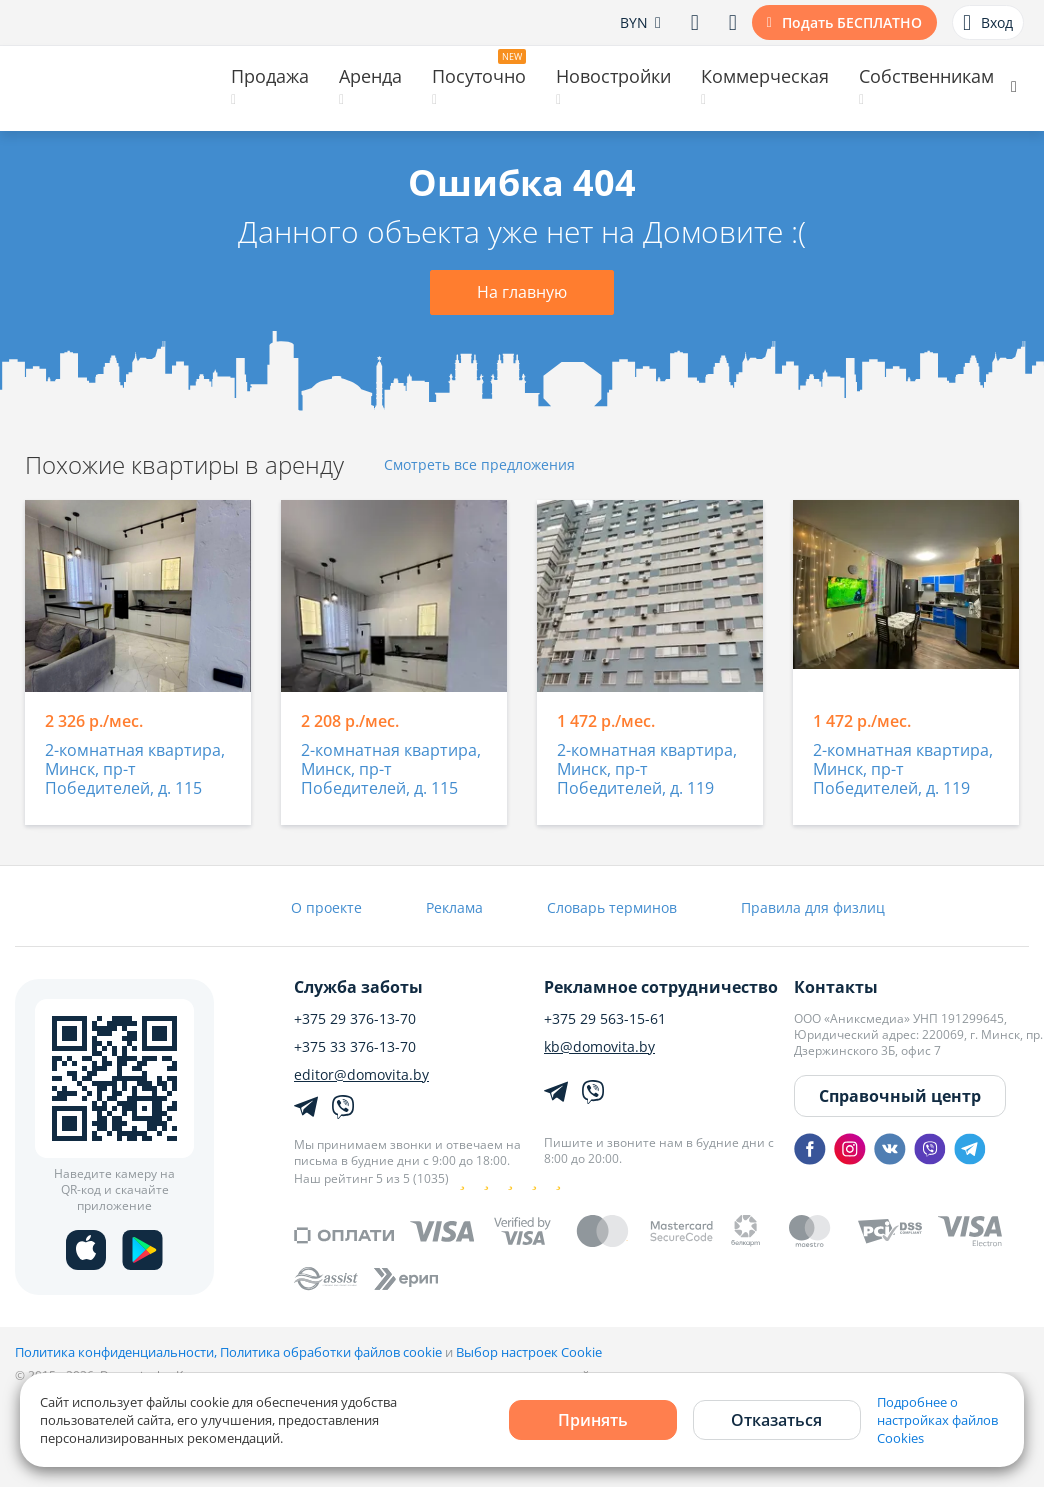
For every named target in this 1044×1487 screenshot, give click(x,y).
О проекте (326, 907)
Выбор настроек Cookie (529, 1352)
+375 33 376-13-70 (355, 1047)
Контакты (836, 987)
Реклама (454, 907)
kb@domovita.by (599, 1047)
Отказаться (776, 1420)
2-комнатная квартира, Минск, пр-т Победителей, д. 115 (135, 770)
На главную (522, 292)
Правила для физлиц (813, 907)
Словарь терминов (612, 907)
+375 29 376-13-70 (355, 1019)
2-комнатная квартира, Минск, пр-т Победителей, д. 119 (647, 770)
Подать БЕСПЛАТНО (852, 22)
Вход (988, 23)
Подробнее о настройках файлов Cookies (937, 1420)
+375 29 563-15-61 (605, 1019)
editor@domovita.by (361, 1075)
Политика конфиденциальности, (117, 1352)
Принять (593, 1420)
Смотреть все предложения (479, 465)
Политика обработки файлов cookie (331, 1352)
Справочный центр (900, 1096)
